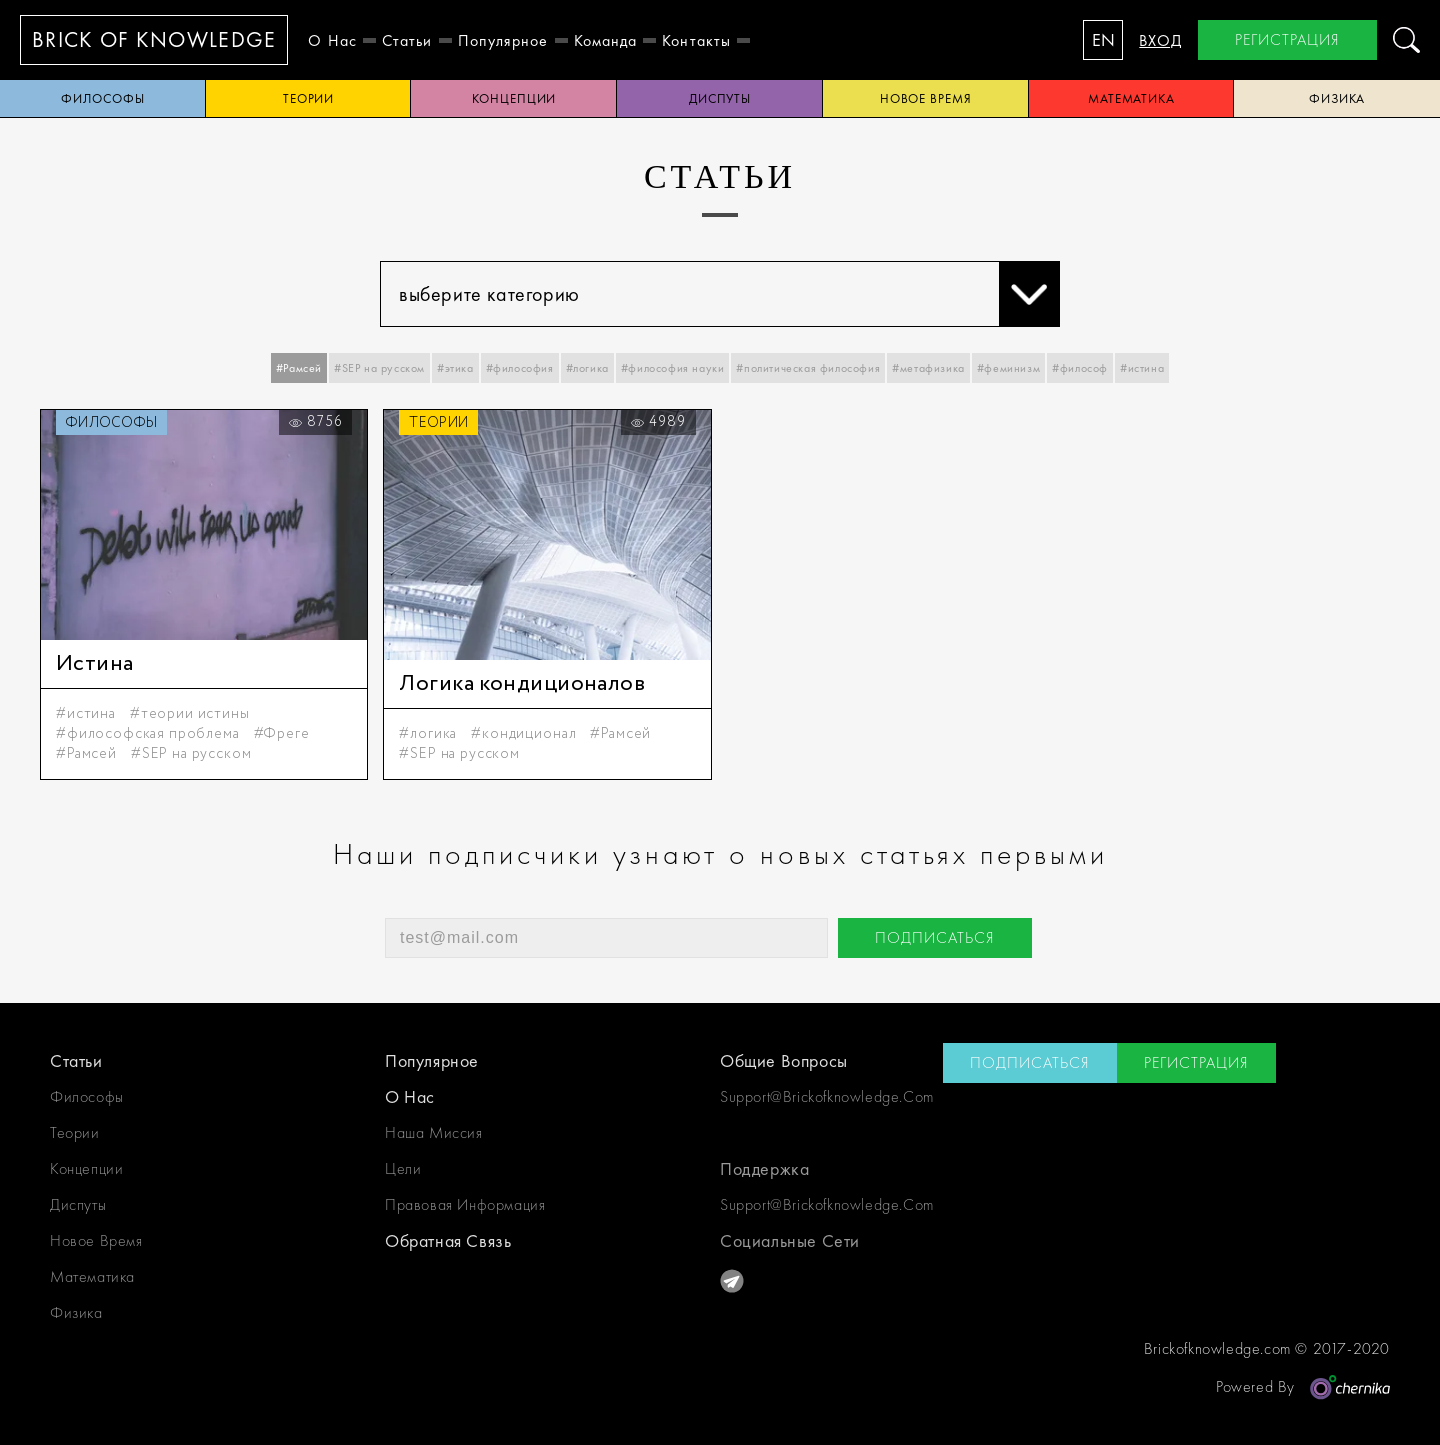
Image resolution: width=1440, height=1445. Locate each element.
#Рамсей (299, 368)
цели (403, 1168)
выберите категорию (729, 294)
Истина (95, 664)
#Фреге (282, 734)
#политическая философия (808, 368)
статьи (407, 40)
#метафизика (928, 368)
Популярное (503, 40)
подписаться (935, 937)
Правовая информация (465, 1204)
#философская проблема (148, 734)
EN (1103, 39)
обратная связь (448, 1240)
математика (1131, 98)
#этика (455, 368)
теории (308, 98)
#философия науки (673, 368)
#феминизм (1008, 368)
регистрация (1287, 39)
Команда (606, 40)
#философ (1080, 368)
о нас (332, 40)
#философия (520, 368)
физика (76, 1312)
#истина (1142, 368)
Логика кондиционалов (522, 684)
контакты (696, 40)
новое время (926, 98)
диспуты (720, 98)
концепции (514, 98)
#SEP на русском (379, 368)
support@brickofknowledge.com (827, 1096)
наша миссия (434, 1132)
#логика (587, 368)
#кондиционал (523, 734)
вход (1160, 40)
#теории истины (190, 714)
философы (102, 98)
